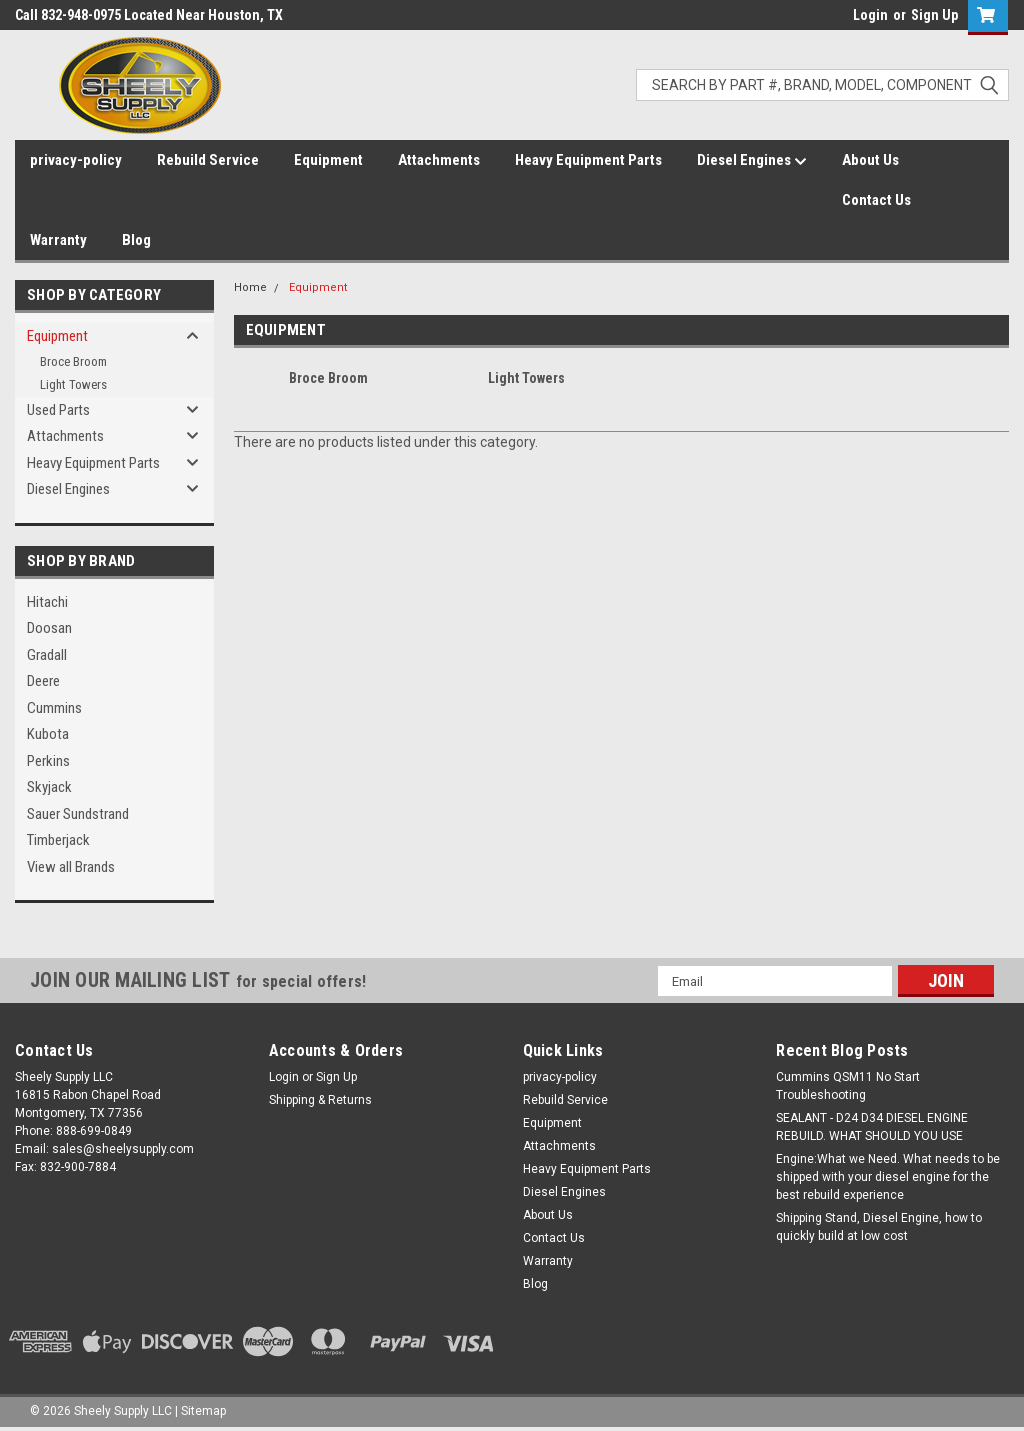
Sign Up (934, 15)
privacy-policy (76, 160)
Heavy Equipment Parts (588, 160)
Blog (136, 240)
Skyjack (49, 787)
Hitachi (47, 602)
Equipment (328, 160)
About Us (870, 160)
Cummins (54, 708)
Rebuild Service (208, 160)
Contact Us (876, 200)
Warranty (58, 240)
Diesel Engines (752, 161)
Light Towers (73, 384)
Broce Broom (73, 361)
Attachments (439, 160)
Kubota (48, 734)
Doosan (49, 628)
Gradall (47, 655)
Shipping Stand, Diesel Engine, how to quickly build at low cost (879, 1227)
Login (870, 15)
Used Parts (58, 410)
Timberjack (58, 840)
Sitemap (203, 1411)
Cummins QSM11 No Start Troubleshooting (848, 1086)
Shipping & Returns (320, 1100)
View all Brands (71, 867)
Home (250, 287)
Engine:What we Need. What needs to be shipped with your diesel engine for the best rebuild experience (888, 1177)
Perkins (48, 761)
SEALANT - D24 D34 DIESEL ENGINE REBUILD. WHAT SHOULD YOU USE (872, 1127)
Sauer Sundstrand (78, 814)
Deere (43, 681)
